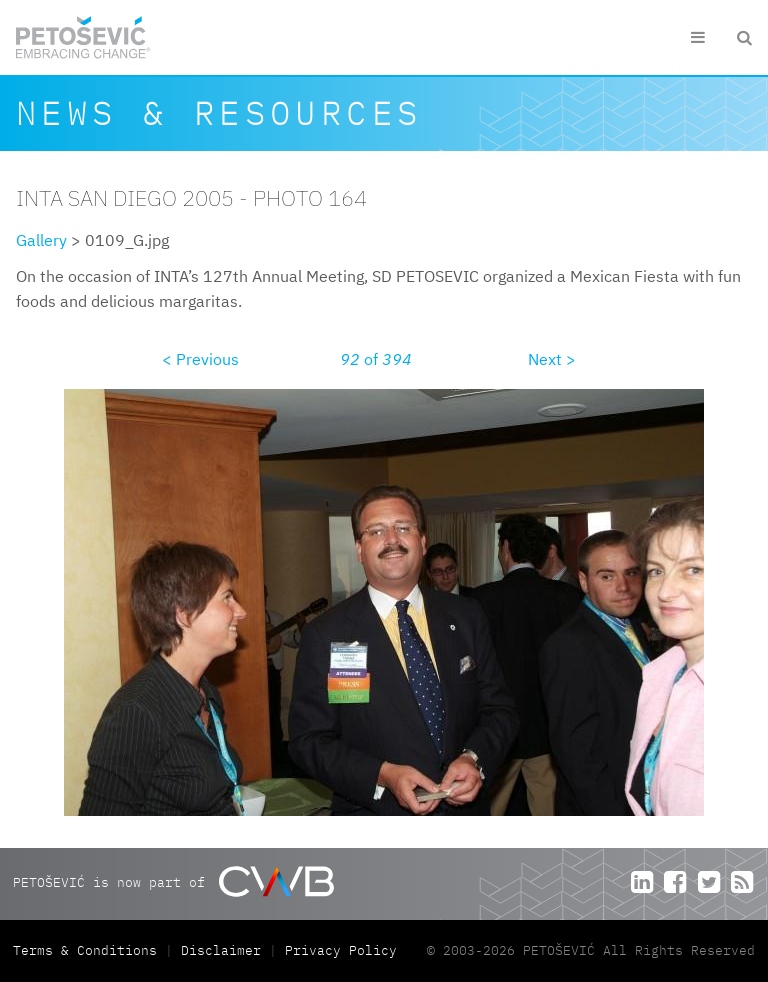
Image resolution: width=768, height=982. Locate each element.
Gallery (41, 240)
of (376, 359)
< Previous (200, 359)
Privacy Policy (341, 950)
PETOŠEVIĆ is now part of (173, 881)
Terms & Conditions (89, 950)
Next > (552, 359)
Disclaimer (221, 950)
